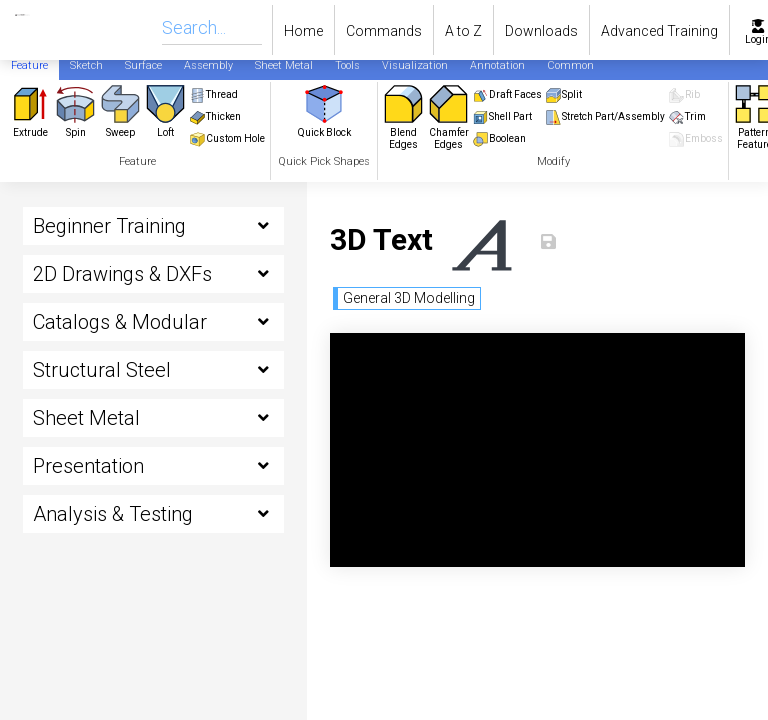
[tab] (29, 65)
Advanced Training (659, 31)
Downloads (541, 31)
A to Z (463, 31)
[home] (7, 30)
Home (303, 31)
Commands (384, 31)
